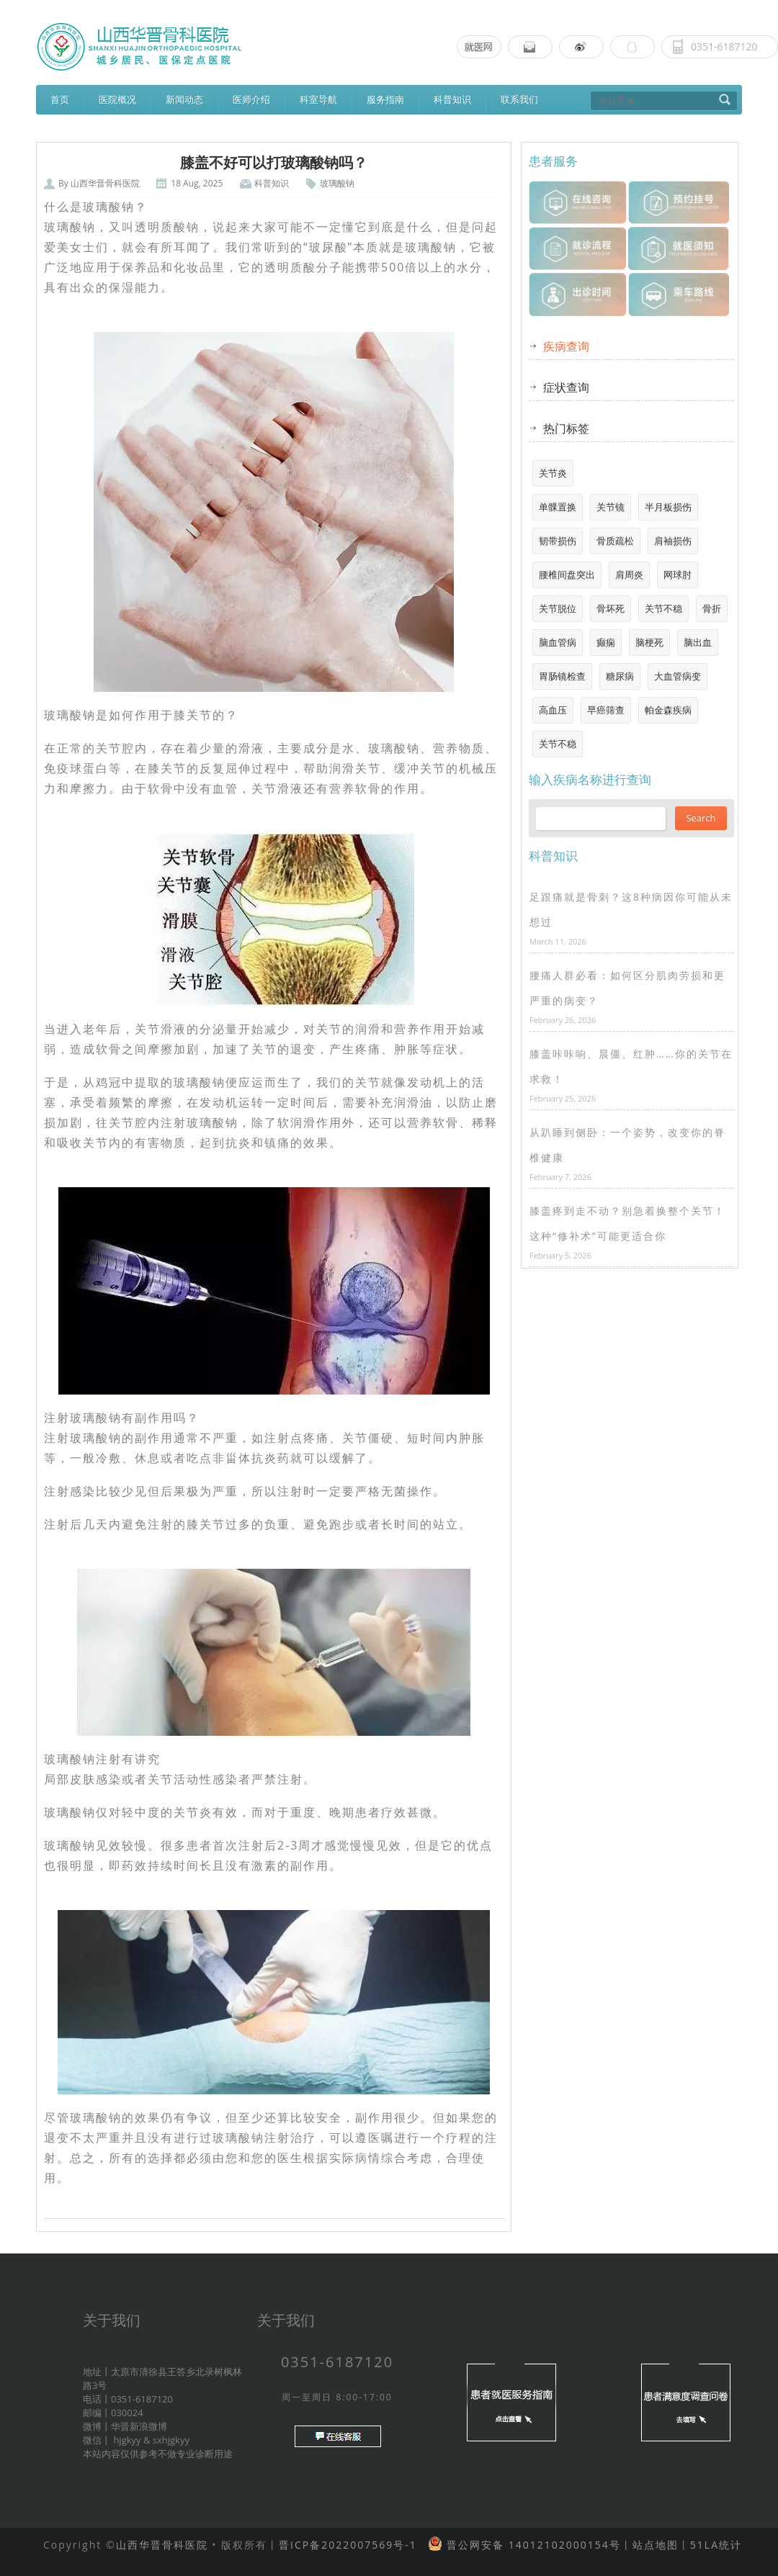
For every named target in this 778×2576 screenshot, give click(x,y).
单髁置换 (557, 506)
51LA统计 (716, 2545)
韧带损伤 (557, 540)
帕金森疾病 (668, 709)
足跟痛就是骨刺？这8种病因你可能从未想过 (631, 909)
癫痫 (605, 642)
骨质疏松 (615, 540)
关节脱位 (557, 608)
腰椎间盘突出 (567, 574)
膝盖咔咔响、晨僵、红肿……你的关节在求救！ (631, 1066)
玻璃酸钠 (337, 183)
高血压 (553, 709)
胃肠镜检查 (562, 676)
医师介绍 (251, 99)
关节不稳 (663, 608)
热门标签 (566, 428)
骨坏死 (610, 608)
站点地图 (655, 2545)
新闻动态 (184, 99)
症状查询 (566, 387)
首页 (59, 99)
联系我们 (519, 99)
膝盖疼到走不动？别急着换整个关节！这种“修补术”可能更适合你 (627, 1223)
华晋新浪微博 (139, 2426)
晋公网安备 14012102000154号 (531, 2545)
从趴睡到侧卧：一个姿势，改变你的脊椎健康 (627, 1144)
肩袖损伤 (673, 540)
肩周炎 (629, 574)
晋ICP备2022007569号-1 (348, 2545)
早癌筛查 (606, 709)
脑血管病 (557, 642)
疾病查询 (566, 346)
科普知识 (452, 99)
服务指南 (385, 99)
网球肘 (677, 574)
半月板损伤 (668, 506)
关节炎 (553, 473)
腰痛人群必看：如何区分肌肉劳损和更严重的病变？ (627, 987)
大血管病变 (677, 676)
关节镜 (610, 506)
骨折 (711, 608)
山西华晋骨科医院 (105, 183)
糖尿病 (620, 676)
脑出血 (698, 642)
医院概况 (117, 99)
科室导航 (318, 99)
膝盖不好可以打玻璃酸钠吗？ (273, 163)
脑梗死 (649, 642)
